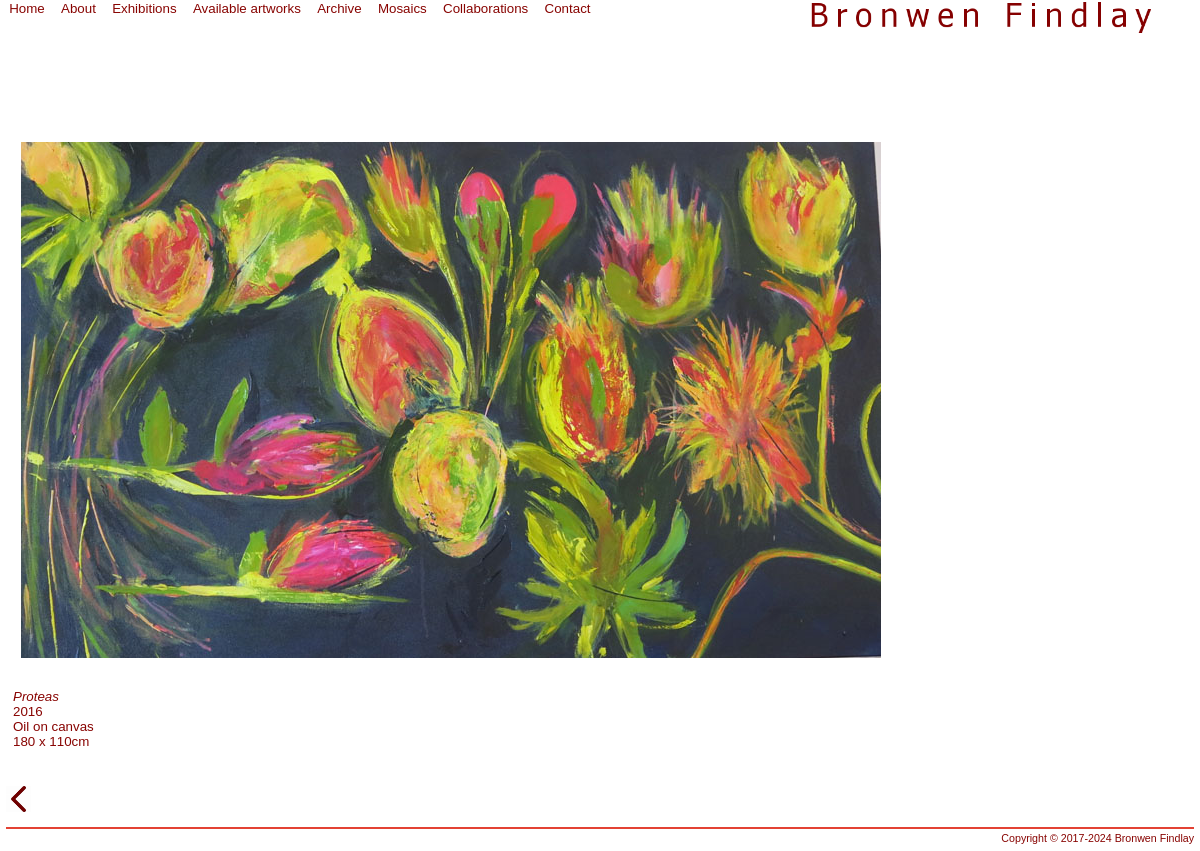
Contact (568, 8)
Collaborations (485, 8)
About (78, 8)
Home (27, 8)
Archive (339, 8)
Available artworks (247, 8)
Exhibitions (144, 8)
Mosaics (402, 8)
